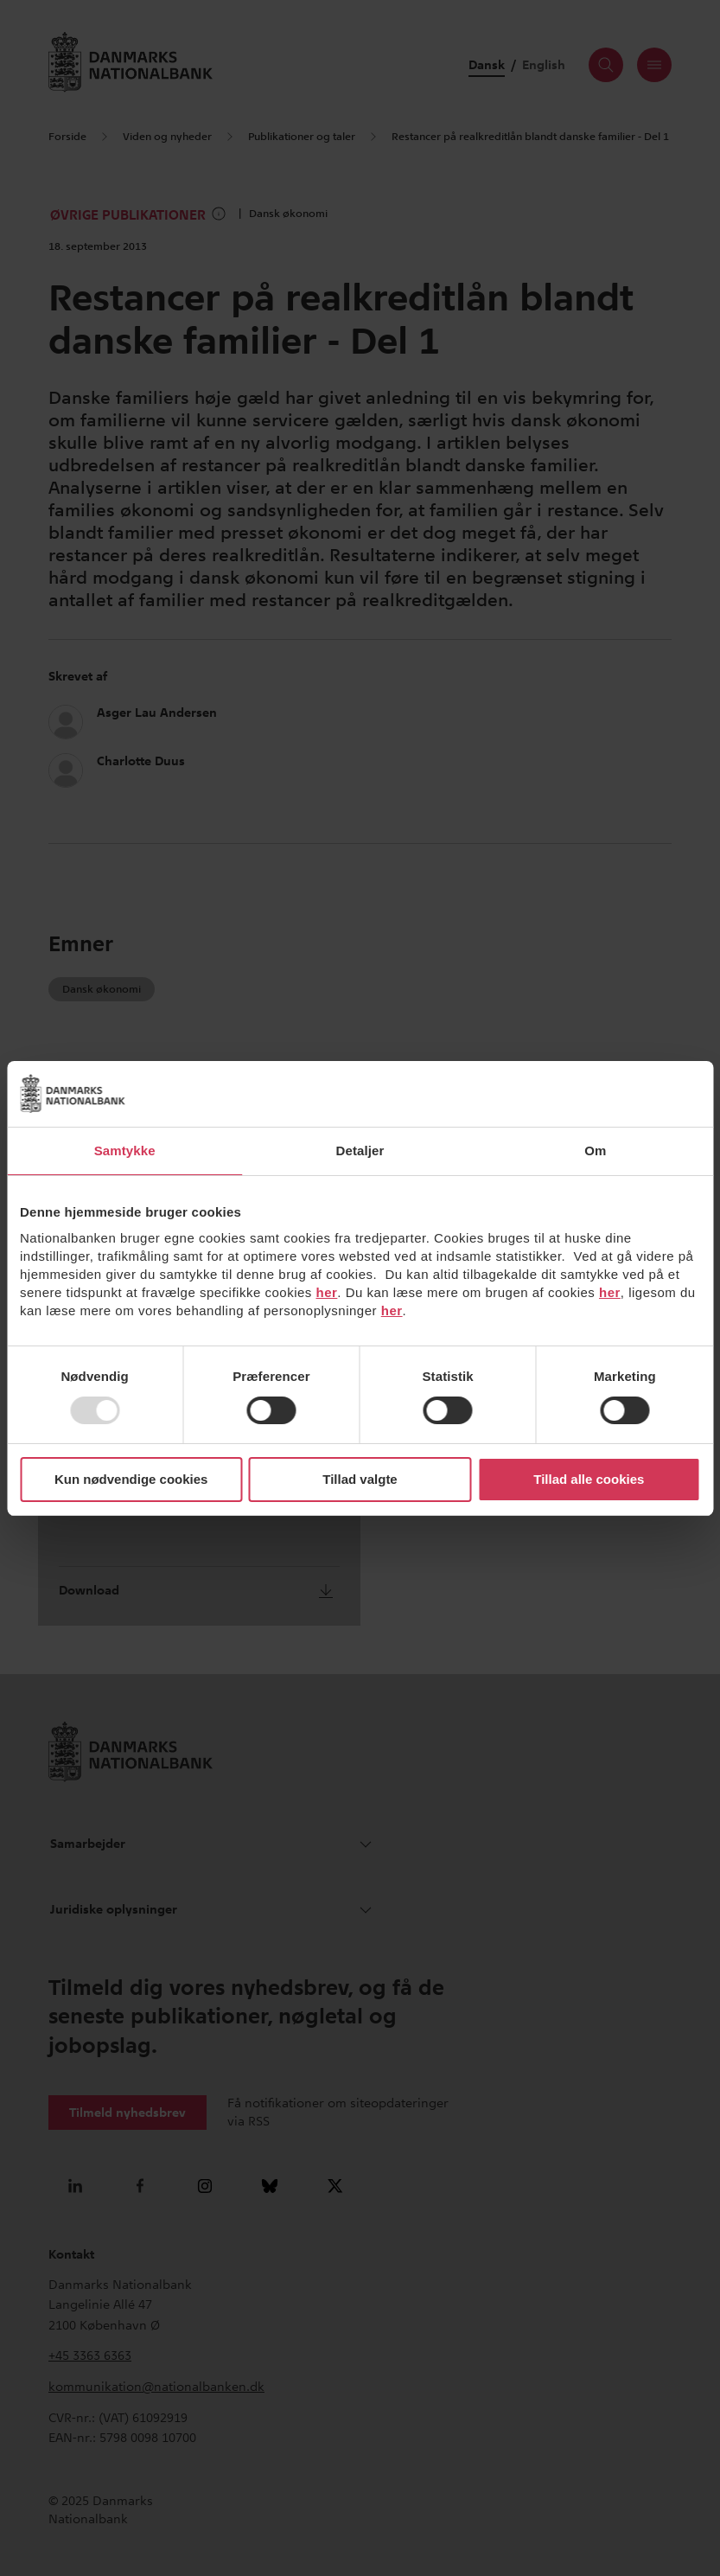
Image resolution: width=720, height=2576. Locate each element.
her (327, 1292)
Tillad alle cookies (588, 1479)
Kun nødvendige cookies (131, 1479)
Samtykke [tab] (125, 1150)
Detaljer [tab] (360, 1150)
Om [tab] (595, 1150)
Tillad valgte (359, 1479)
